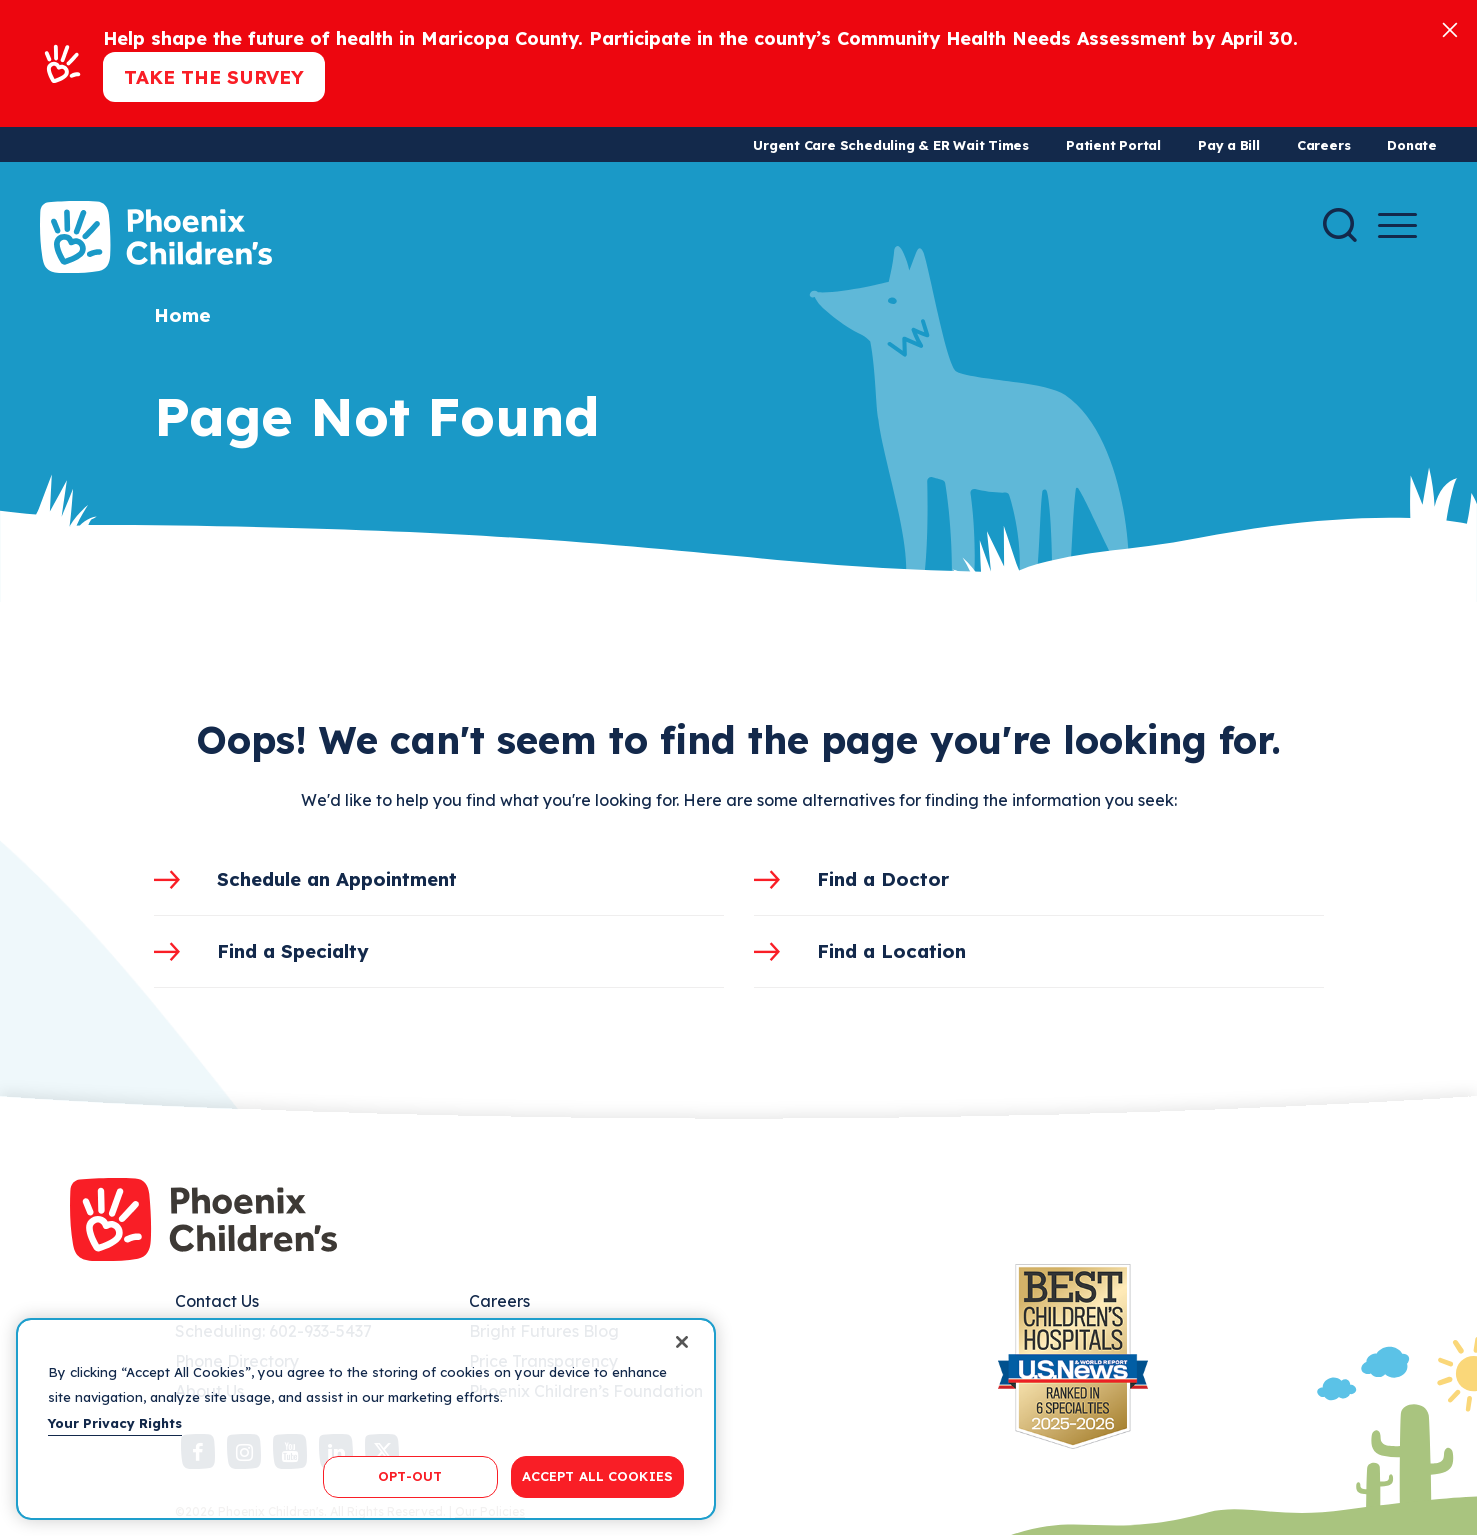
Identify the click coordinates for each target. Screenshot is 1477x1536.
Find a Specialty (293, 951)
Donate (1412, 145)
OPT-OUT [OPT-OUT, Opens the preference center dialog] (410, 1476)
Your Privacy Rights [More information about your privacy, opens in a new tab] (115, 1423)
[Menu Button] (1397, 225)
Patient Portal (1113, 145)
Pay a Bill (1229, 145)
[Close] (1450, 28)
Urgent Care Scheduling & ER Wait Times (891, 145)
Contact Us (217, 1301)
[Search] (1340, 225)
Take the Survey (214, 77)
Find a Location (891, 951)
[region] (366, 1419)
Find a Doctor (883, 879)
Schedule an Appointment (337, 879)
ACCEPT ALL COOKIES (597, 1476)
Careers (1323, 145)
